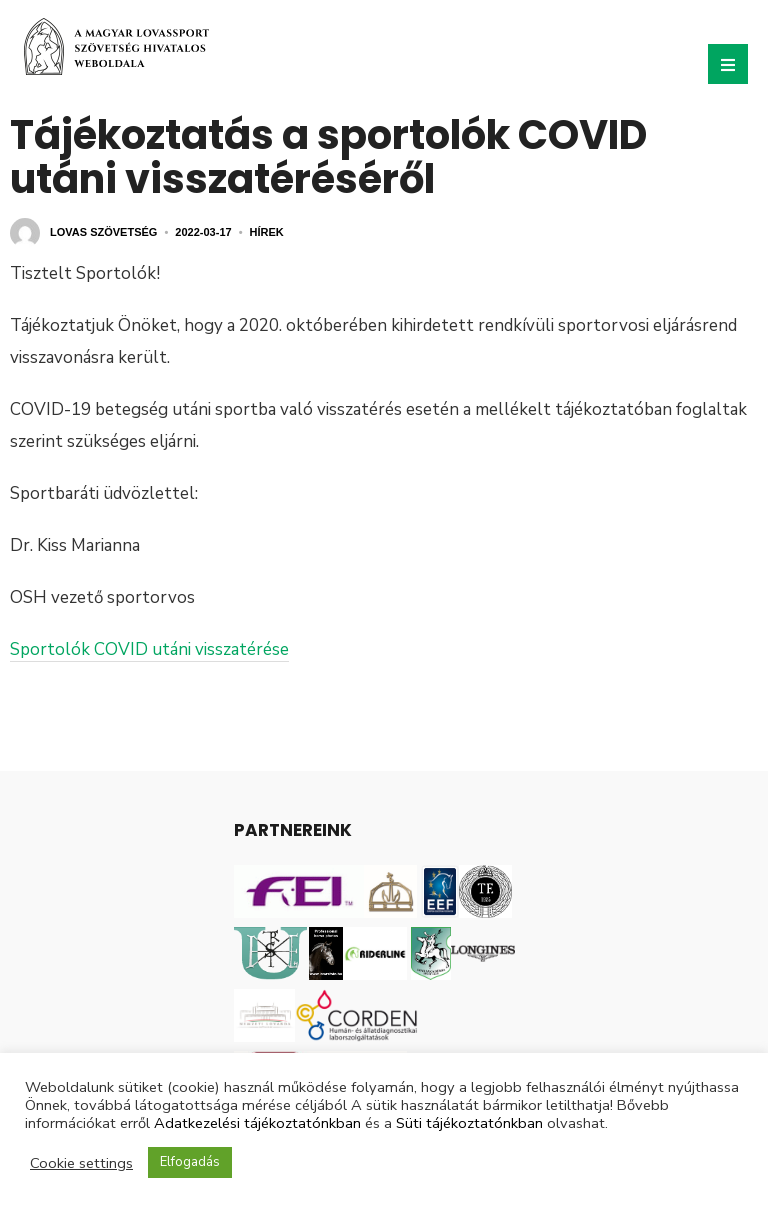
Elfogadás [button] (190, 1162)
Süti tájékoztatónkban (469, 1123)
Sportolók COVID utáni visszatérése (149, 649)
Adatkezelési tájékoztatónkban (257, 1123)
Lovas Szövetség (103, 232)
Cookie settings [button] (81, 1163)
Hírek (267, 232)
